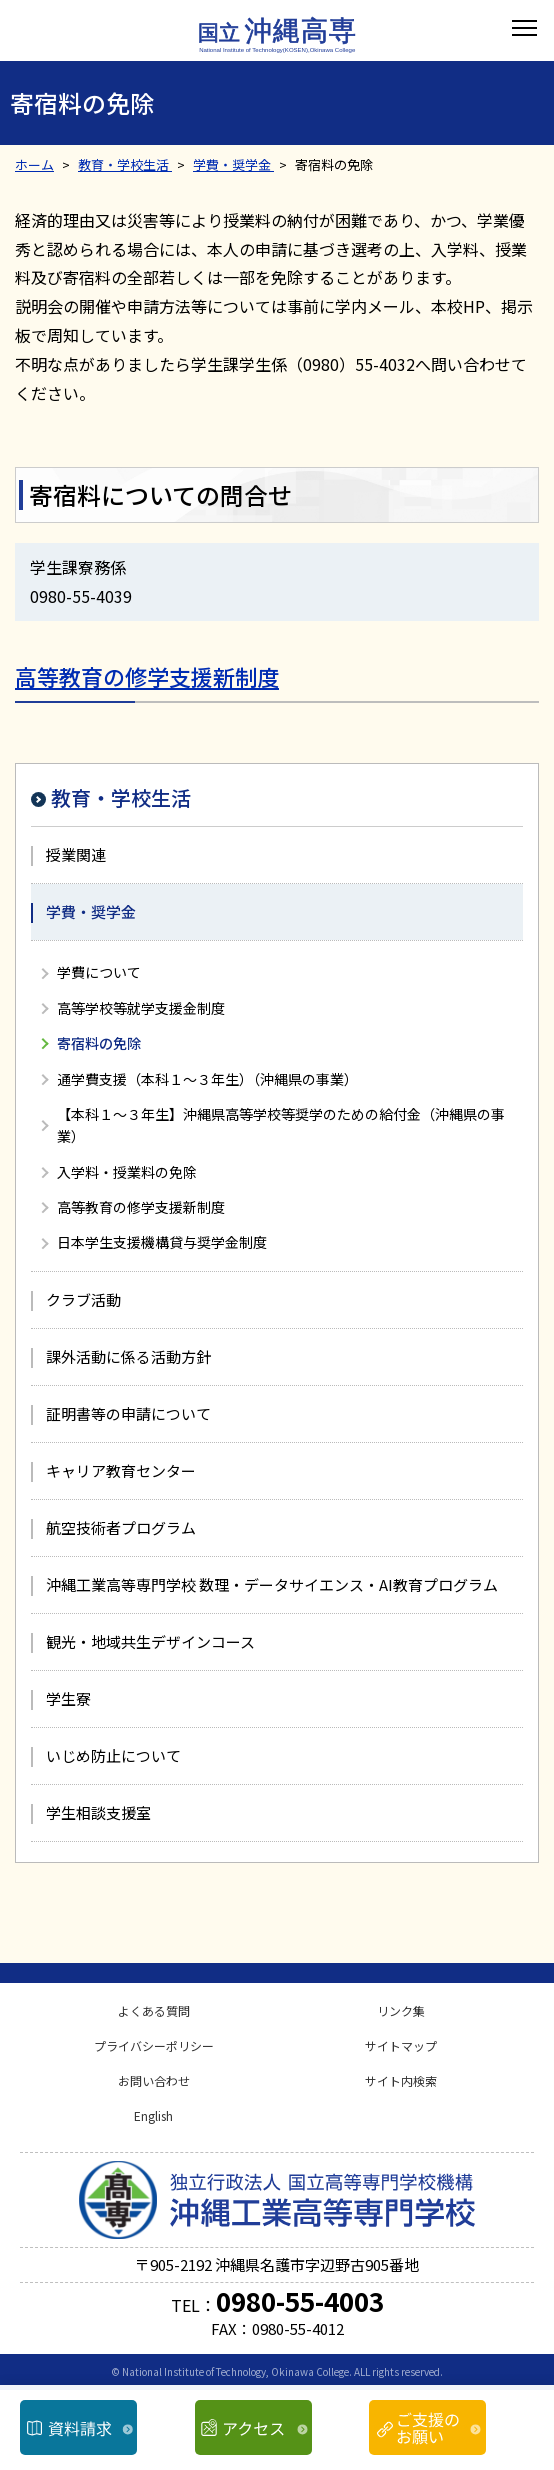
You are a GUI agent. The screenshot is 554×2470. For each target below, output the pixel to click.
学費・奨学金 (91, 911)
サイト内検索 (401, 2080)
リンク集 (401, 2010)
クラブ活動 (83, 1299)
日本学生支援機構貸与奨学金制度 (162, 1242)
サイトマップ (401, 2045)
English (153, 2115)
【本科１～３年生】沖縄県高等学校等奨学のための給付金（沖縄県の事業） (281, 1125)
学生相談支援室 (98, 1812)
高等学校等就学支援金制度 (141, 1008)
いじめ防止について (113, 1755)
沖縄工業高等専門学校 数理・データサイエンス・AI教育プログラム (272, 1584)
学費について (99, 972)
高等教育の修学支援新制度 (147, 676)
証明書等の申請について (128, 1413)
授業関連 (76, 854)
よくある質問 (154, 2010)
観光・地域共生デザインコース (150, 1641)
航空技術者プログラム (121, 1527)
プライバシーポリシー (154, 2045)
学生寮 (68, 1698)
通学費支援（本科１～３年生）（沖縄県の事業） (207, 1079)
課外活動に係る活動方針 (128, 1356)
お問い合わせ (154, 2080)
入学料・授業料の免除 (127, 1172)
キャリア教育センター (121, 1470)
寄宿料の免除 (99, 1043)
